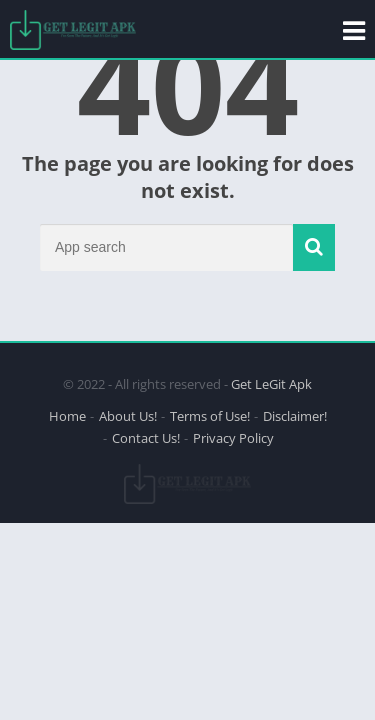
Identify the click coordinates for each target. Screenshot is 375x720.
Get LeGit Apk (271, 384)
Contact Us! (146, 438)
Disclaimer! (295, 416)
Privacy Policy (233, 438)
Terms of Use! (210, 416)
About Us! (128, 416)
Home (67, 416)
